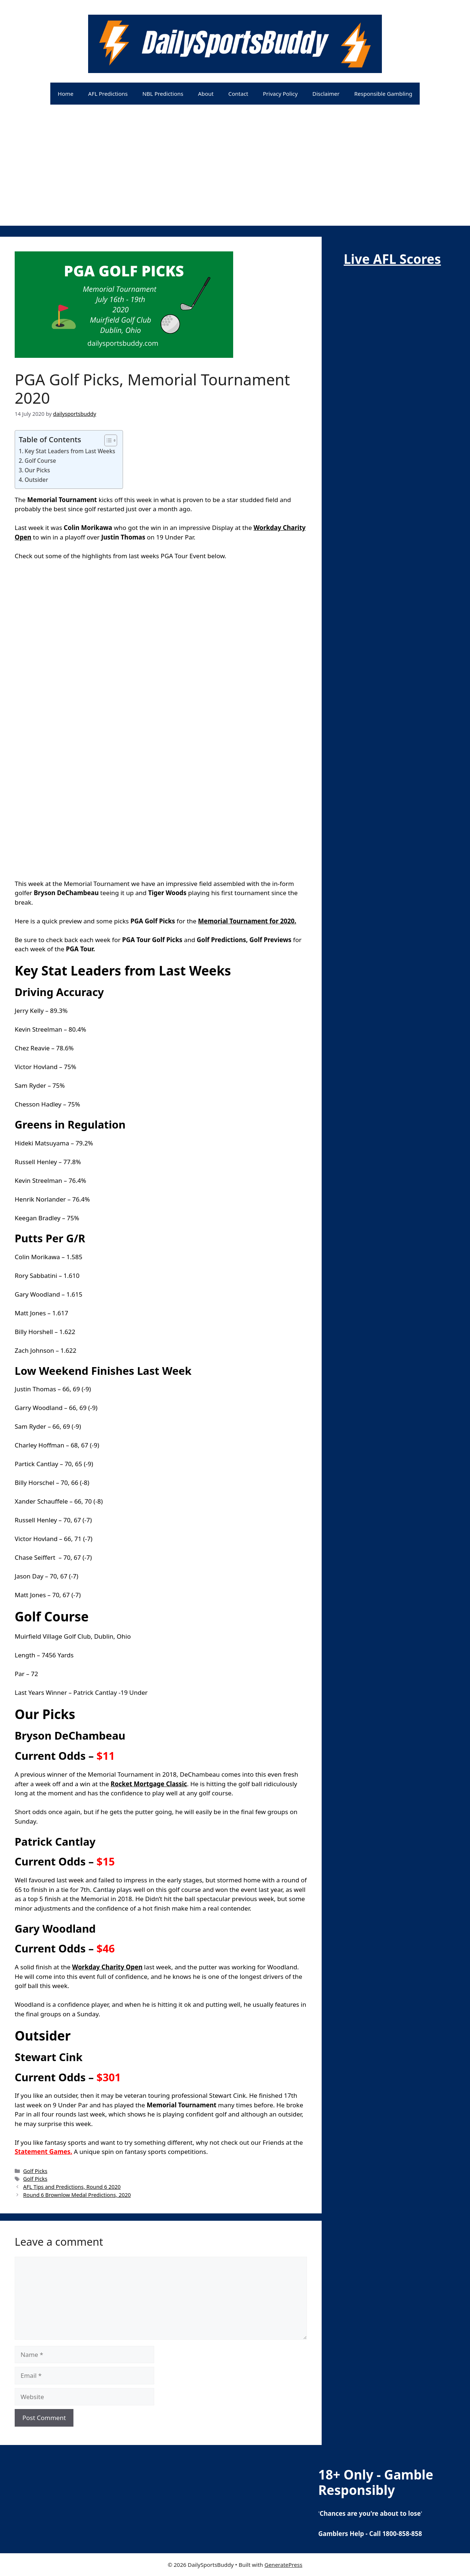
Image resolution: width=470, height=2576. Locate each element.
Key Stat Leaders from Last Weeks (70, 451)
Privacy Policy (280, 93)
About (206, 93)
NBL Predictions (162, 93)
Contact (238, 93)
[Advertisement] (235, 174)
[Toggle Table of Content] (107, 440)
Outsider (36, 479)
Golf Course (40, 460)
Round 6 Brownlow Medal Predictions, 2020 (77, 2194)
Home (65, 93)
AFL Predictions (108, 93)
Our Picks (37, 470)
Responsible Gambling (383, 93)
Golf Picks (35, 2171)
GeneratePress (283, 2564)
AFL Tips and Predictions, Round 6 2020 (71, 2186)
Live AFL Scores (392, 259)
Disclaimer (326, 93)
